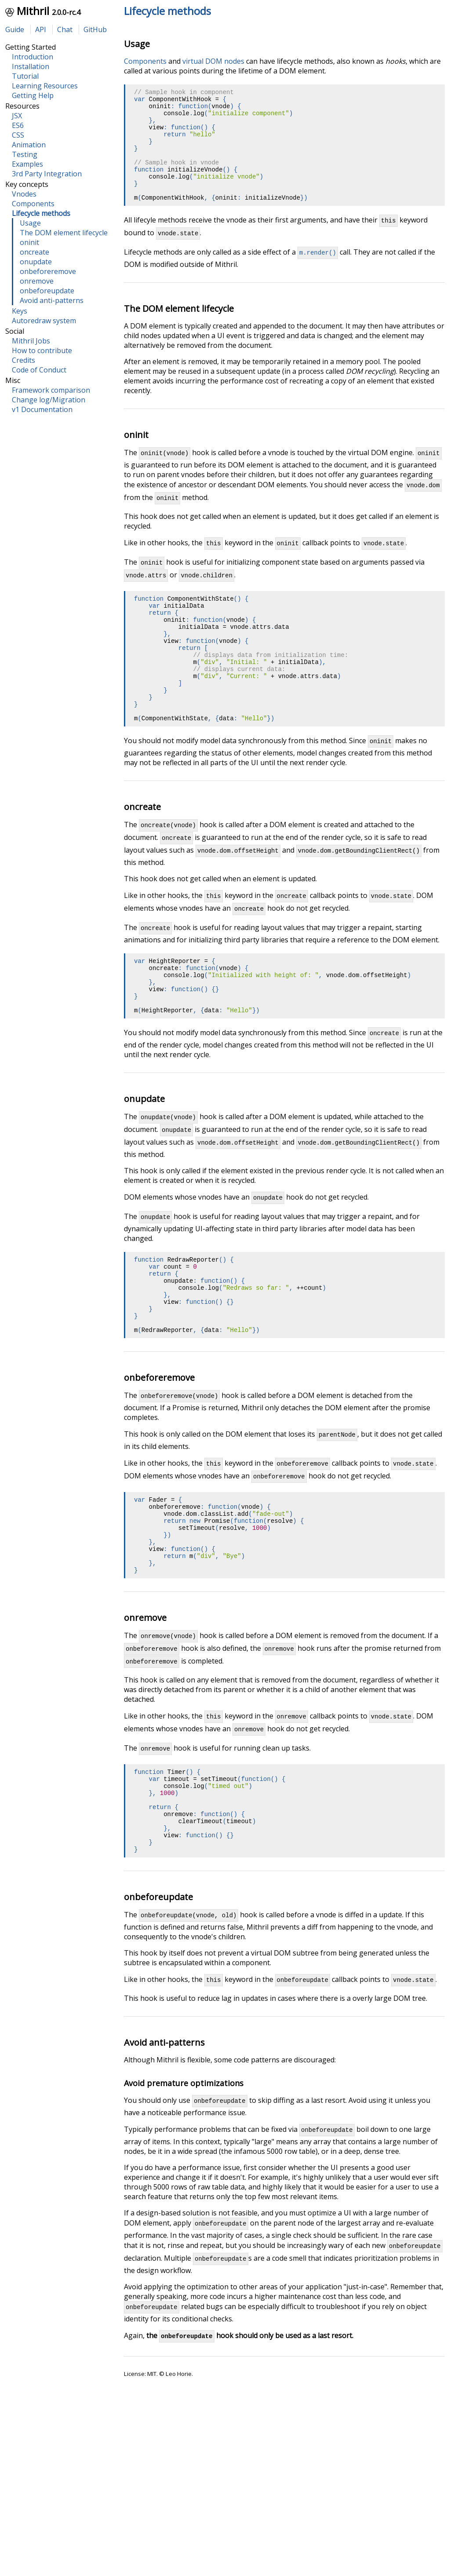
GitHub (95, 29)
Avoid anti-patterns (51, 300)
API (40, 29)
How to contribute (42, 350)
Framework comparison (51, 390)
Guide (14, 29)
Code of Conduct (39, 370)
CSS (18, 135)
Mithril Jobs (31, 341)
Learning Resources (45, 86)
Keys (19, 311)
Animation (29, 145)
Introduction (32, 57)
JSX (17, 115)
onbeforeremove (48, 271)
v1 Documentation (42, 409)
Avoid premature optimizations (183, 2228)
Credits (23, 360)
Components (33, 203)
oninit (29, 242)
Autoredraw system (44, 320)
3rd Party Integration (47, 174)
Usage (30, 223)
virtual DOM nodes (213, 61)
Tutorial (25, 76)
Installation (30, 66)
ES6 (18, 125)
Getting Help (33, 95)
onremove (37, 281)
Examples (27, 164)
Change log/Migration (48, 400)
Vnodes (24, 194)
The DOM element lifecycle (64, 232)
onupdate (36, 261)
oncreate (34, 252)
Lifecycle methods (167, 11)
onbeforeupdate (47, 291)
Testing (24, 154)
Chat (65, 29)
